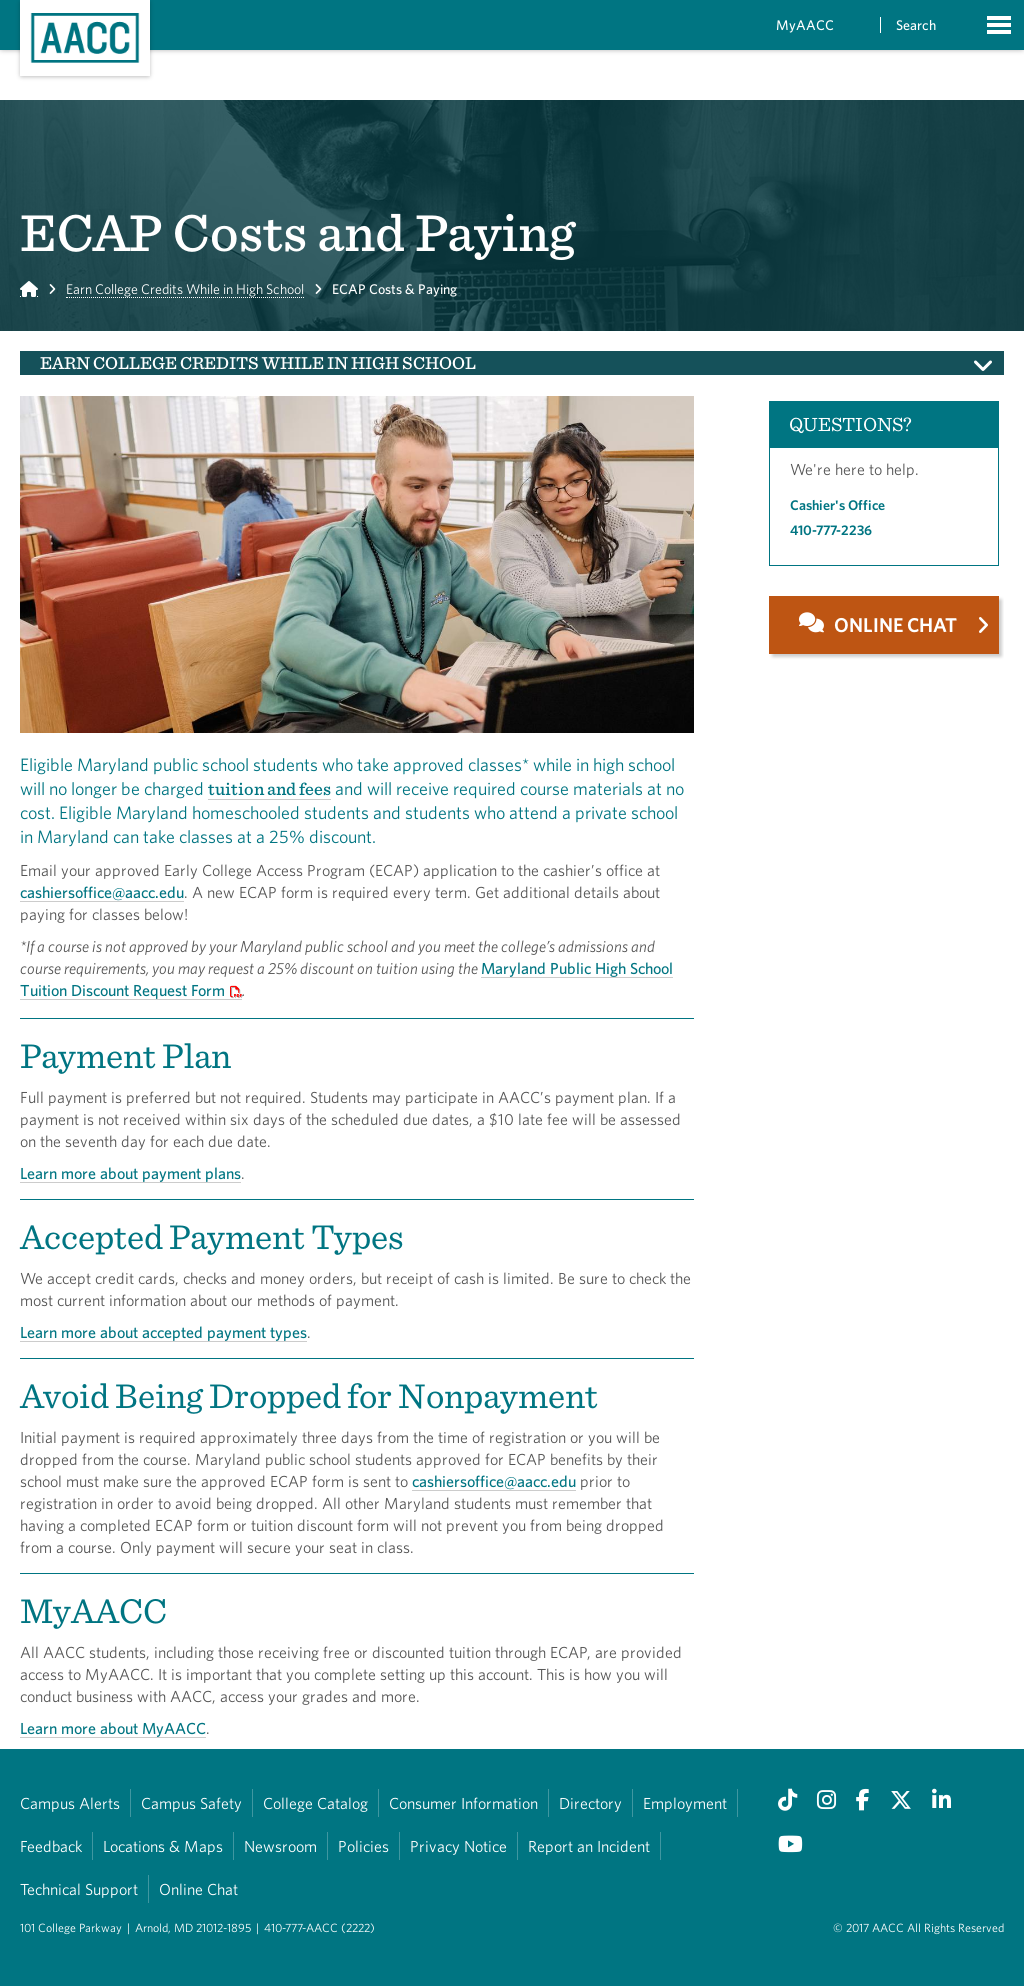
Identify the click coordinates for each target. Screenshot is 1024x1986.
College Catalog (315, 1803)
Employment (685, 1803)
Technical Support (79, 1889)
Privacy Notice (458, 1846)
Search (916, 25)
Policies (363, 1846)
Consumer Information (463, 1803)
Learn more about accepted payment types (163, 1332)
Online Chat (198, 1889)
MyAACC (805, 25)
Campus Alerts (70, 1803)
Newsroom (280, 1846)
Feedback (51, 1846)
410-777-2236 (831, 530)
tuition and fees (269, 788)
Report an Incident (589, 1846)
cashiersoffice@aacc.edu (102, 892)
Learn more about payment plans (130, 1173)
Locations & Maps (163, 1846)
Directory (590, 1803)
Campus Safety (191, 1803)
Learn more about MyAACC (113, 1728)
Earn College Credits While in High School (185, 289)
